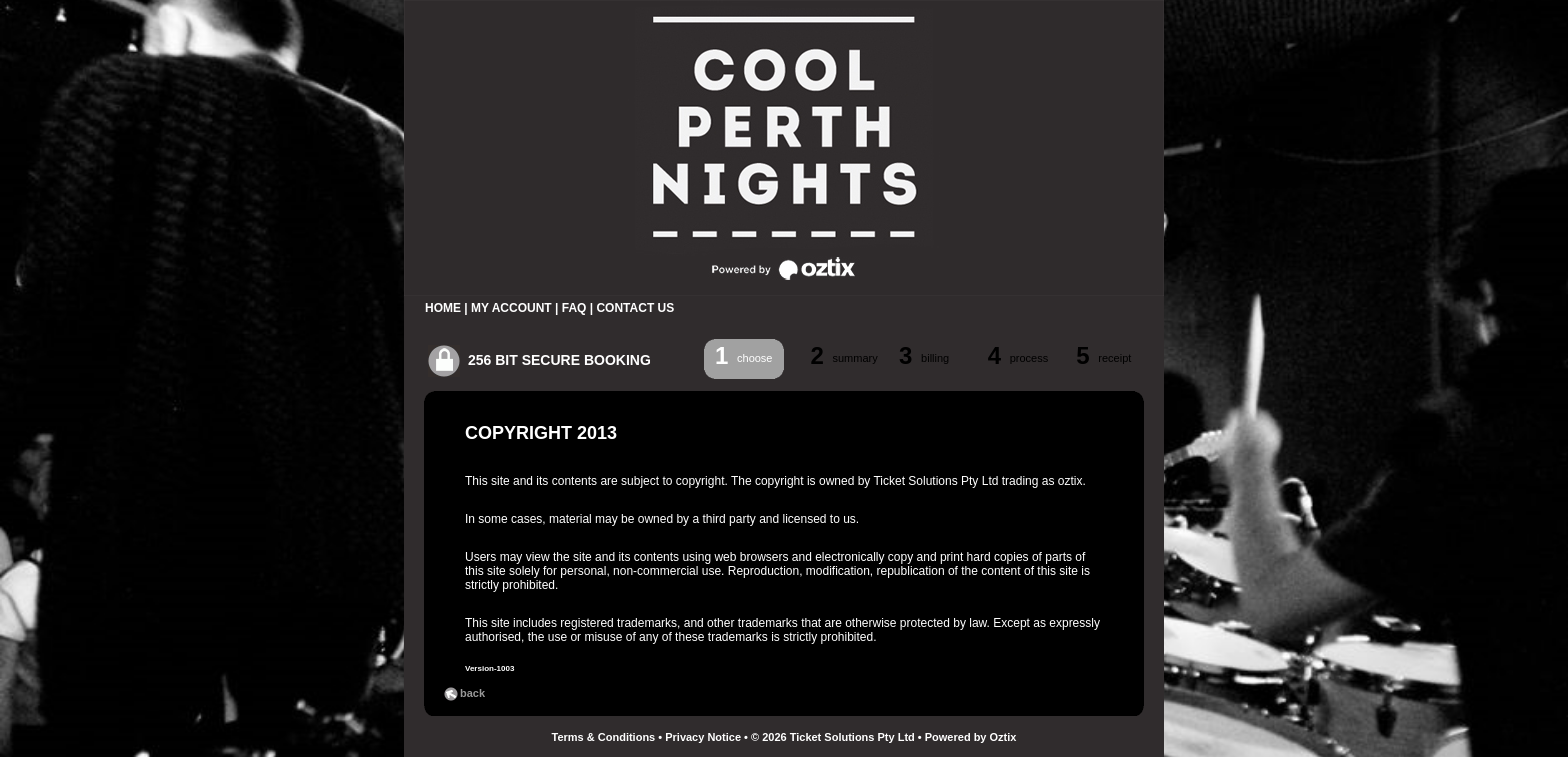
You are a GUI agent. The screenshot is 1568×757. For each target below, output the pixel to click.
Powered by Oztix (971, 737)
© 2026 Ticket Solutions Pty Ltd (833, 737)
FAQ (574, 308)
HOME (443, 308)
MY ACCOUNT (511, 308)
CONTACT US (635, 308)
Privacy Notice (703, 737)
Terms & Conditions (604, 737)
